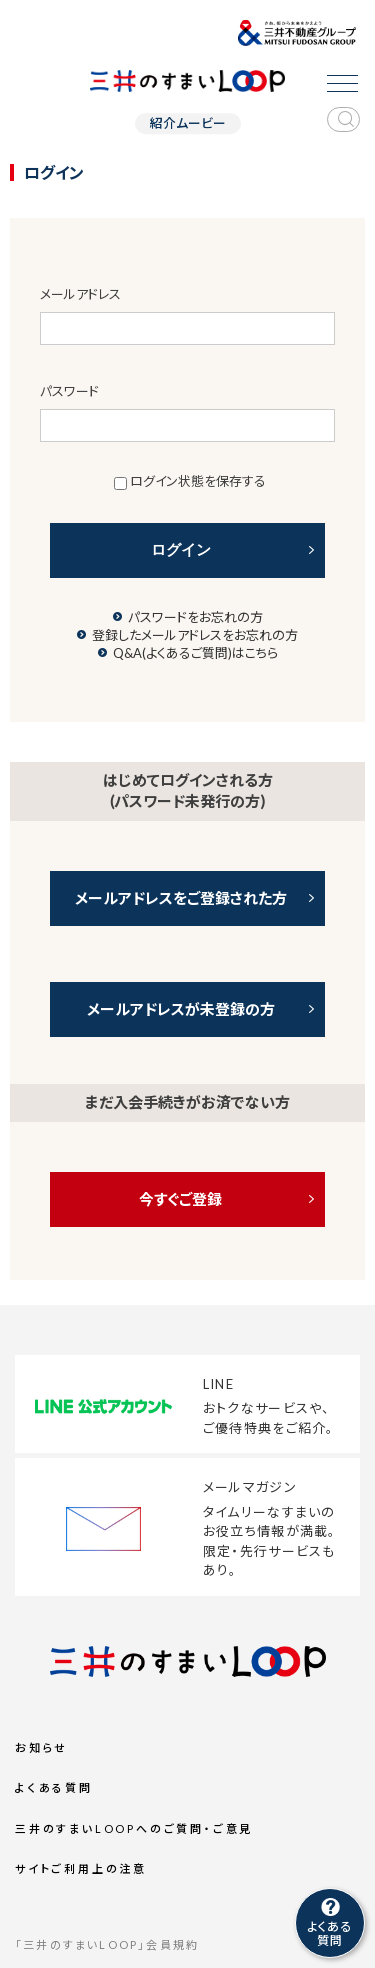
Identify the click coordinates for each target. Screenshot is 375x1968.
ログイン (181, 549)
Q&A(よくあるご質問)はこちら (195, 653)
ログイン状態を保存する (198, 481)
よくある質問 (54, 1787)
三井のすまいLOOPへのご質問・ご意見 (134, 1828)
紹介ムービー (188, 123)
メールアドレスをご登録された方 (181, 898)
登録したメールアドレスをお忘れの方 (195, 635)
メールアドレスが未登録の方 (181, 1009)
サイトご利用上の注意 (81, 1868)
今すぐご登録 (180, 1199)
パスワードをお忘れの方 (195, 617)
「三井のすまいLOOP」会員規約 (107, 1944)
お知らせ (41, 1747)
